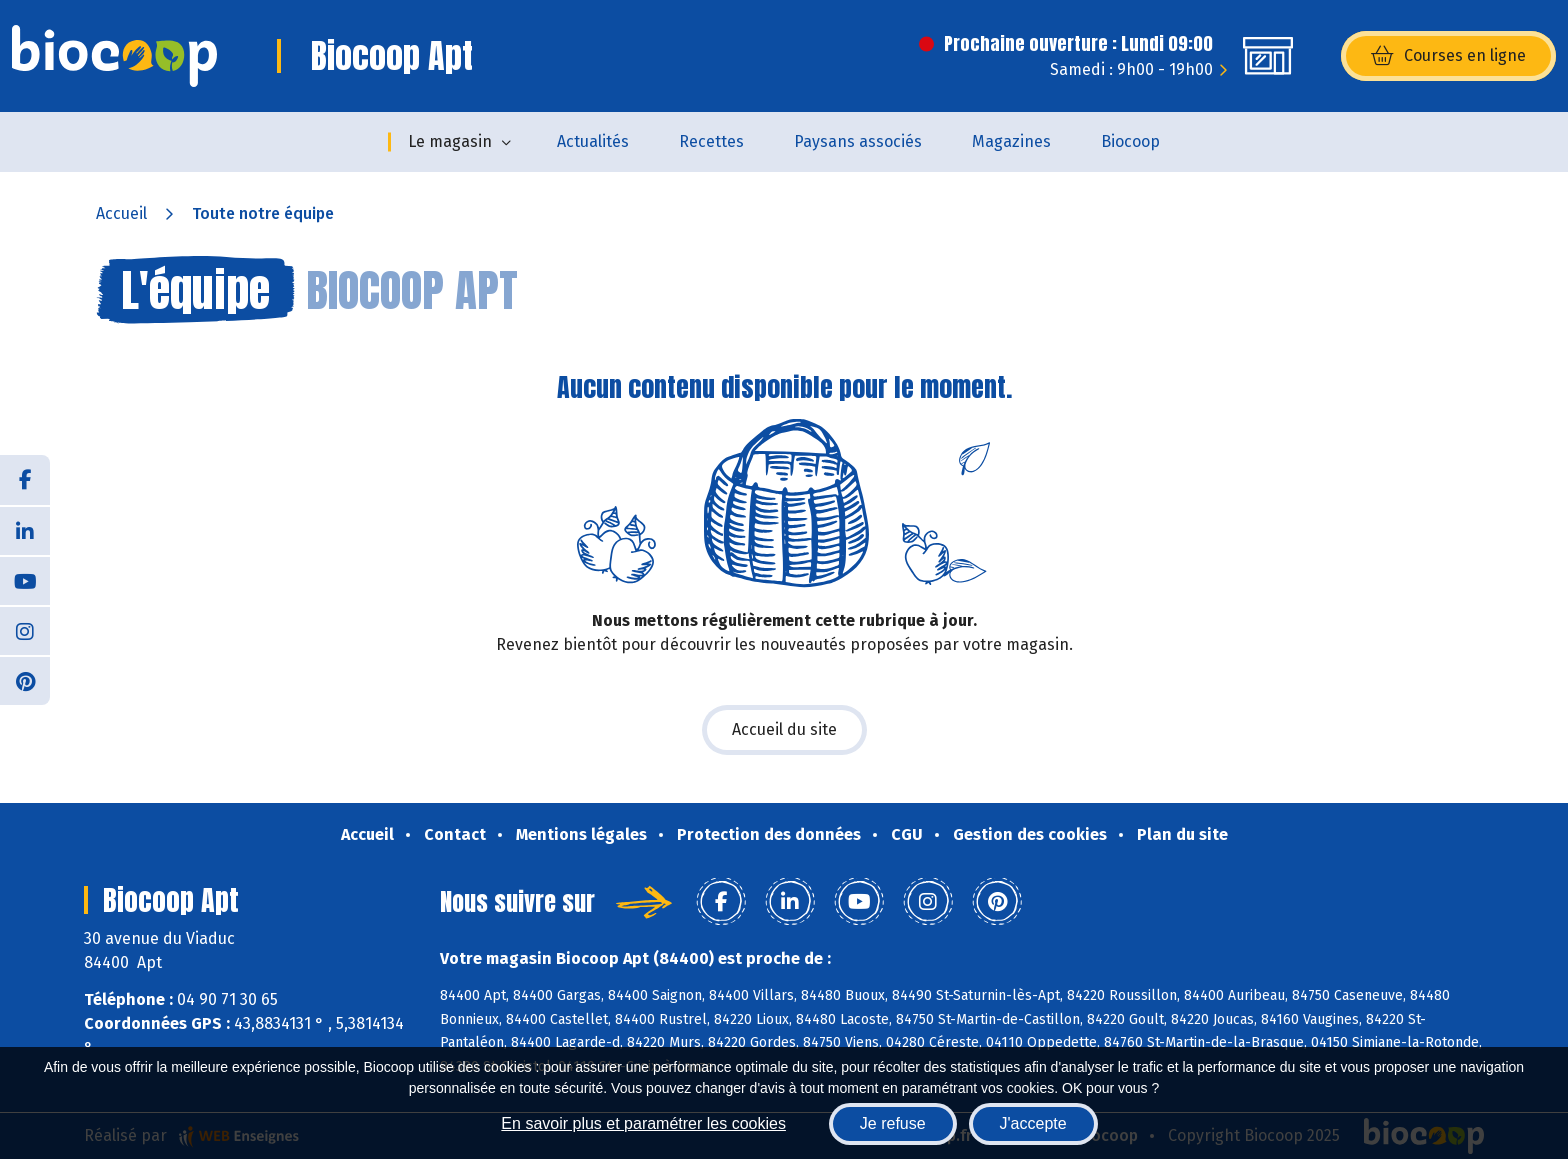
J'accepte (1033, 1123)
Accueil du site (784, 729)
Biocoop (1130, 141)
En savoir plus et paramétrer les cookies (643, 1123)
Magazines (1011, 141)
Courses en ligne (1448, 56)
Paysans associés (858, 141)
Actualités (593, 141)
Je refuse (893, 1123)
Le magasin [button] (450, 141)
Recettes (711, 141)
